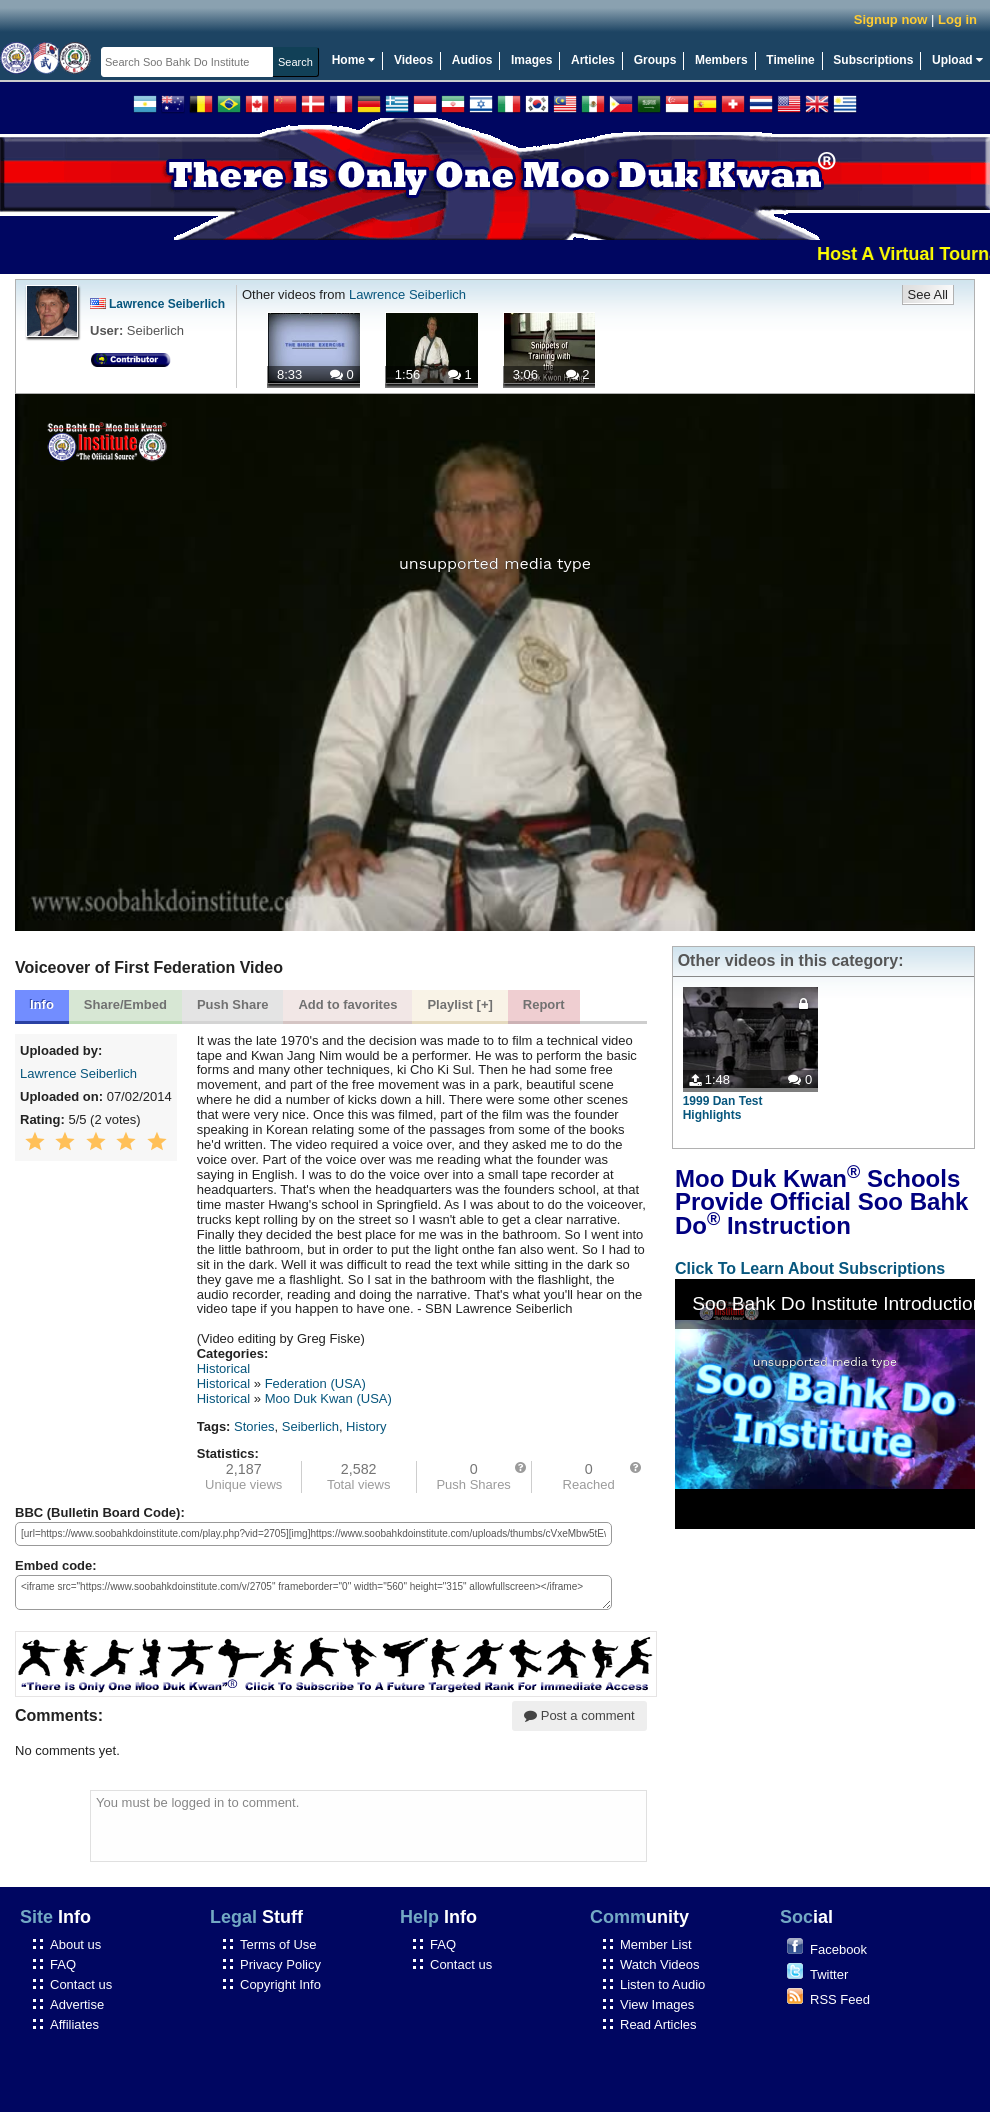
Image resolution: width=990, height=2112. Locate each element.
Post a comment (579, 1715)
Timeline (790, 60)
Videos (413, 60)
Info (42, 1004)
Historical (223, 1368)
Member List (656, 1944)
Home (354, 60)
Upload (957, 60)
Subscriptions (873, 60)
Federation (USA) (315, 1383)
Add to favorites (347, 1004)
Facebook (838, 1949)
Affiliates (74, 2024)
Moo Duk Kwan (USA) (328, 1398)
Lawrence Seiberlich (157, 304)
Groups (655, 60)
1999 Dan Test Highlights (723, 1108)
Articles (593, 60)
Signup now (891, 19)
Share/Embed (125, 1004)
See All (928, 294)
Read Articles (658, 2024)
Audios (472, 60)
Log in (957, 19)
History (366, 1426)
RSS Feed (840, 1999)
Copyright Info (280, 1984)
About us (75, 1944)
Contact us (81, 1984)
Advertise (77, 2004)
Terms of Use (278, 1944)
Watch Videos (660, 1964)
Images (531, 60)
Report (544, 1004)
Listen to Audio (662, 1984)
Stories (254, 1426)
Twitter (829, 1974)
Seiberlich (310, 1426)
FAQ (63, 1964)
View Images (657, 2004)
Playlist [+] (459, 1004)
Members (721, 60)
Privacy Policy (280, 1964)
